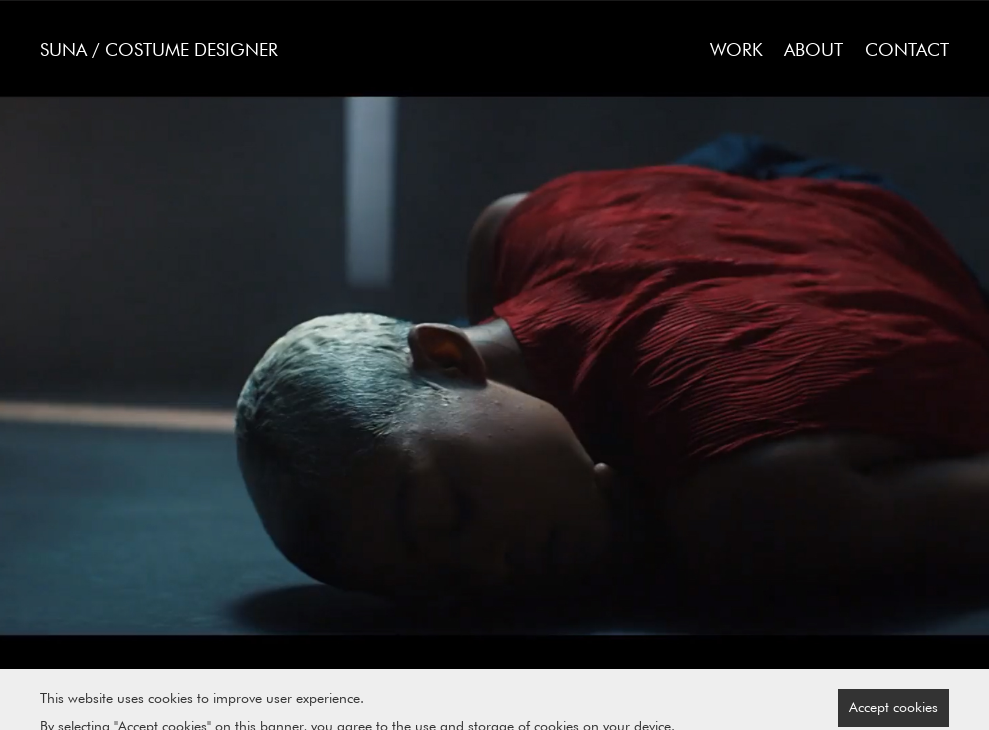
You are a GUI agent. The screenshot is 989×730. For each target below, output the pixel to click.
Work (736, 49)
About (813, 49)
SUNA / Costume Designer (159, 49)
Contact (907, 49)
